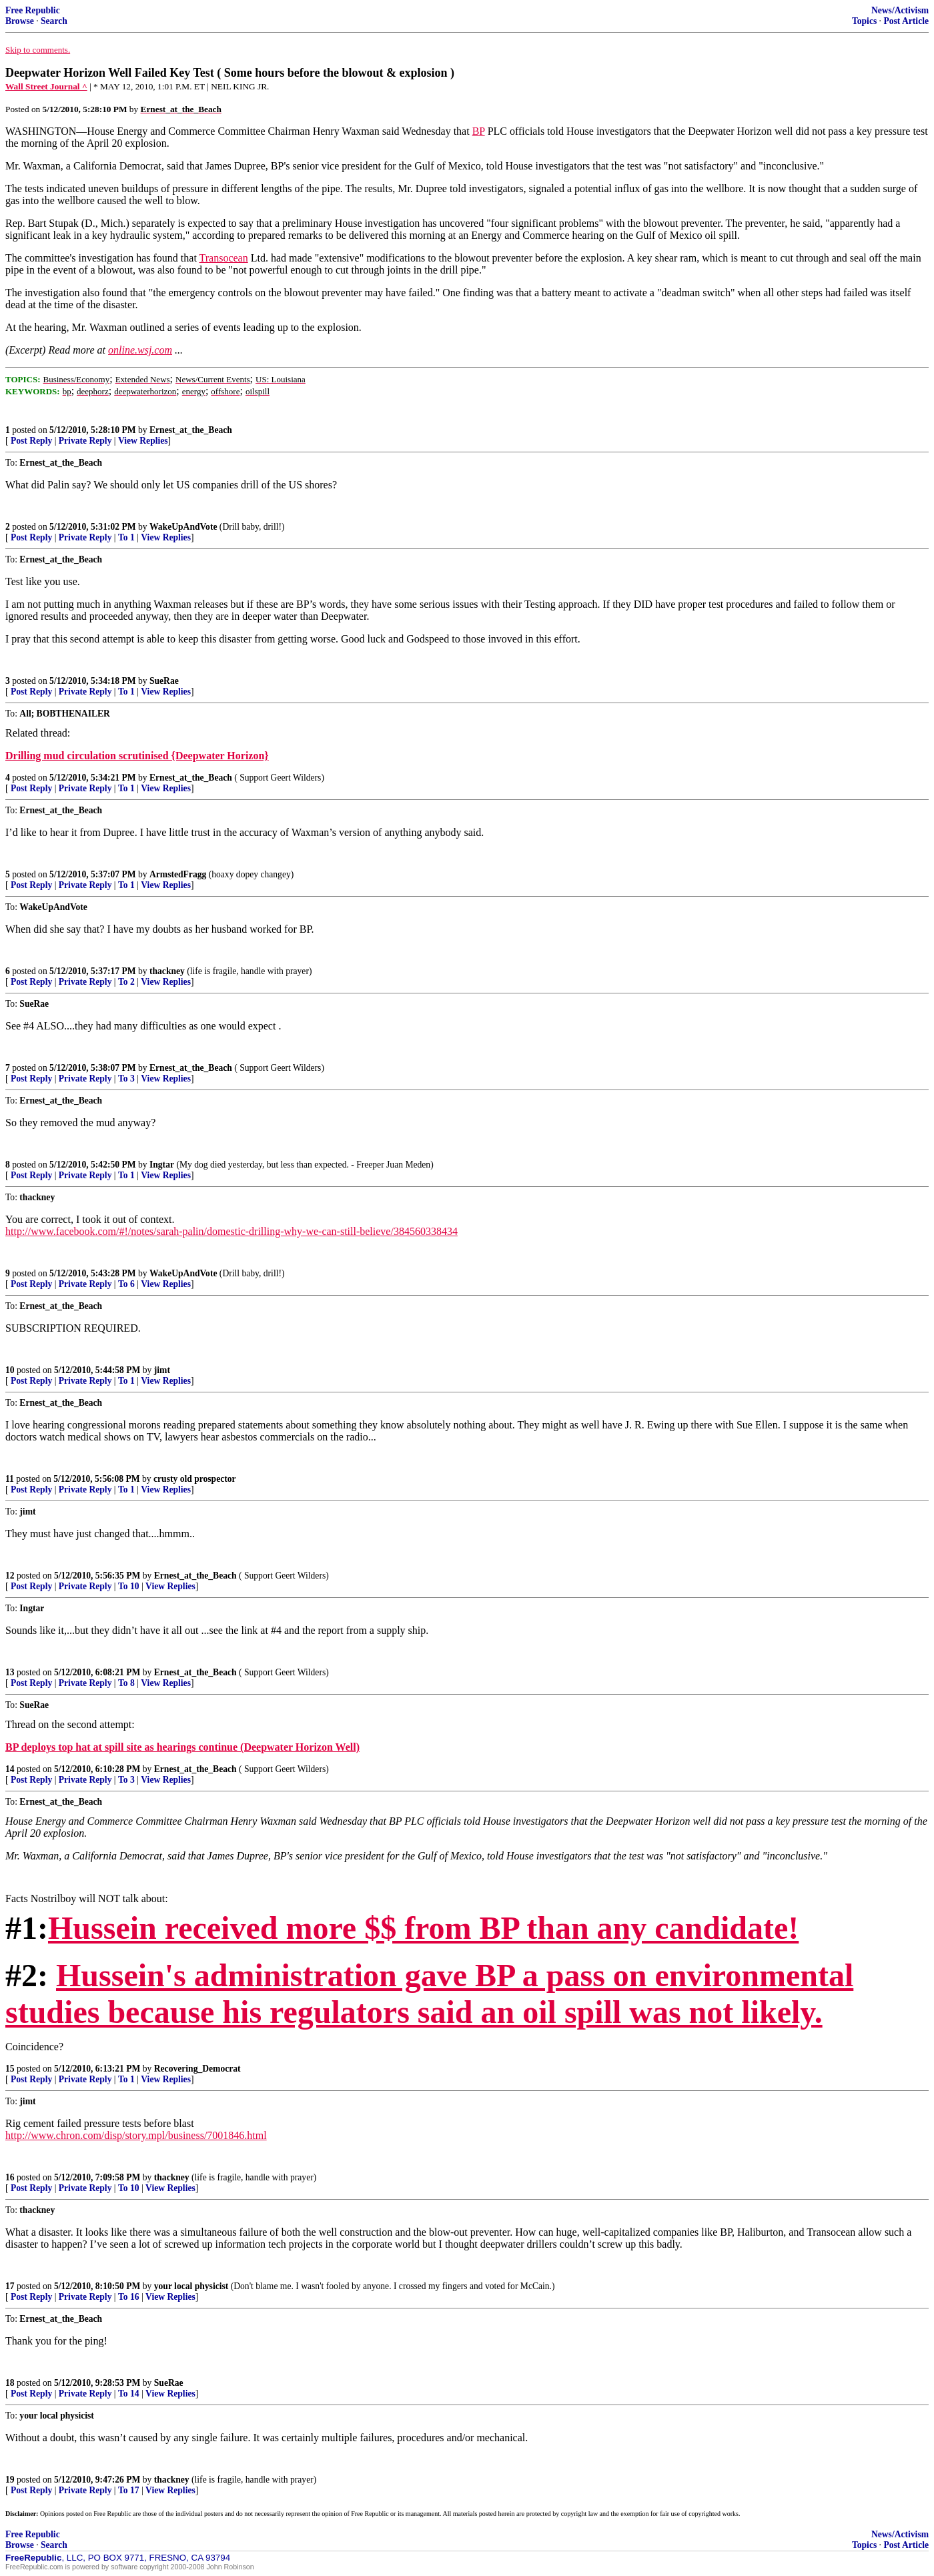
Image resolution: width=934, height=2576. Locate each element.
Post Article (906, 21)
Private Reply (85, 441)
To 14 (128, 2394)
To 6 (126, 1284)
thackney (167, 971)
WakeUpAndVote (183, 527)
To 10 (128, 1586)
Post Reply (31, 441)
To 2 (126, 982)
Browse (19, 21)
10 (10, 1370)
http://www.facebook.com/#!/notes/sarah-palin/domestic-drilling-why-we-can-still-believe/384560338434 (231, 1231)
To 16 (128, 2297)
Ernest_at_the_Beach (190, 430)
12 (10, 1576)
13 (10, 1672)
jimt (162, 1370)
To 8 (126, 1683)
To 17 (128, 2490)
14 (10, 1769)
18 (10, 2383)
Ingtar (161, 1165)
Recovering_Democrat (197, 2069)
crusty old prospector (194, 1479)
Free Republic (32, 10)
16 (10, 2177)
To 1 (126, 537)
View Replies (143, 441)
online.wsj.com (140, 350)
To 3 (126, 1079)
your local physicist (191, 2286)
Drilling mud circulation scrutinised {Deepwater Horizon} (137, 755)
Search (54, 21)
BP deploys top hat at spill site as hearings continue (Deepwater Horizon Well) (182, 1747)
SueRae (164, 681)
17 (10, 2286)
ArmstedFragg (177, 874)
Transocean (223, 258)
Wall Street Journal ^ (46, 86)
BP (478, 131)
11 (9, 1479)
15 (10, 2069)
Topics (864, 21)
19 (10, 2480)
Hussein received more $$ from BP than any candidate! (423, 1928)
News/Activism (900, 10)
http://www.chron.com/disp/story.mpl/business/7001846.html (136, 2135)
